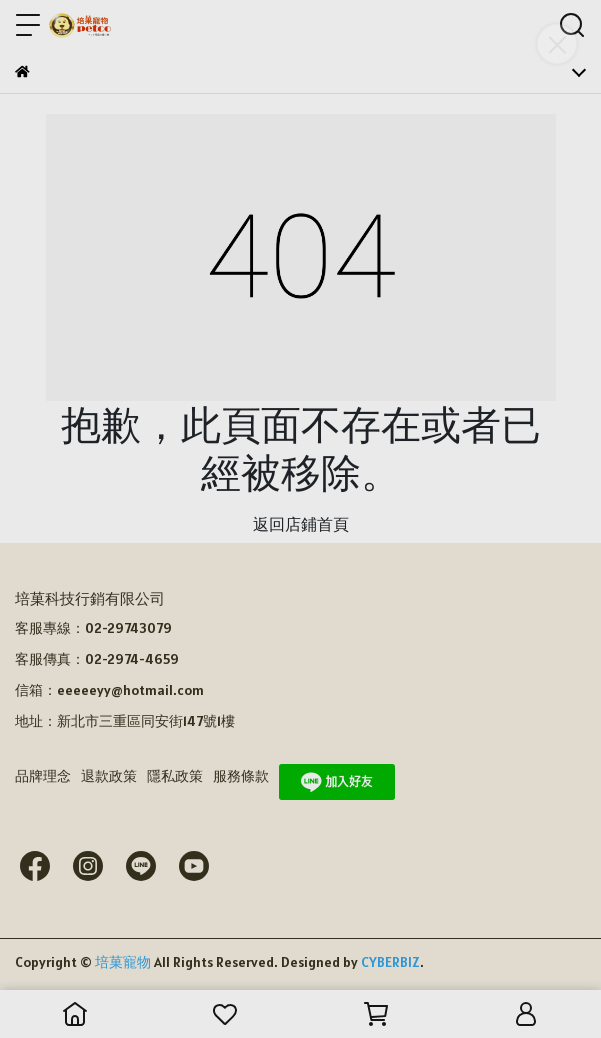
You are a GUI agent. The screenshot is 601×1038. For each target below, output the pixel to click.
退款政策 (109, 776)
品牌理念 (43, 776)
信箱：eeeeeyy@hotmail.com (109, 690)
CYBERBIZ (390, 962)
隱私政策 (175, 776)
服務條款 (241, 776)
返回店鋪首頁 (301, 524)
